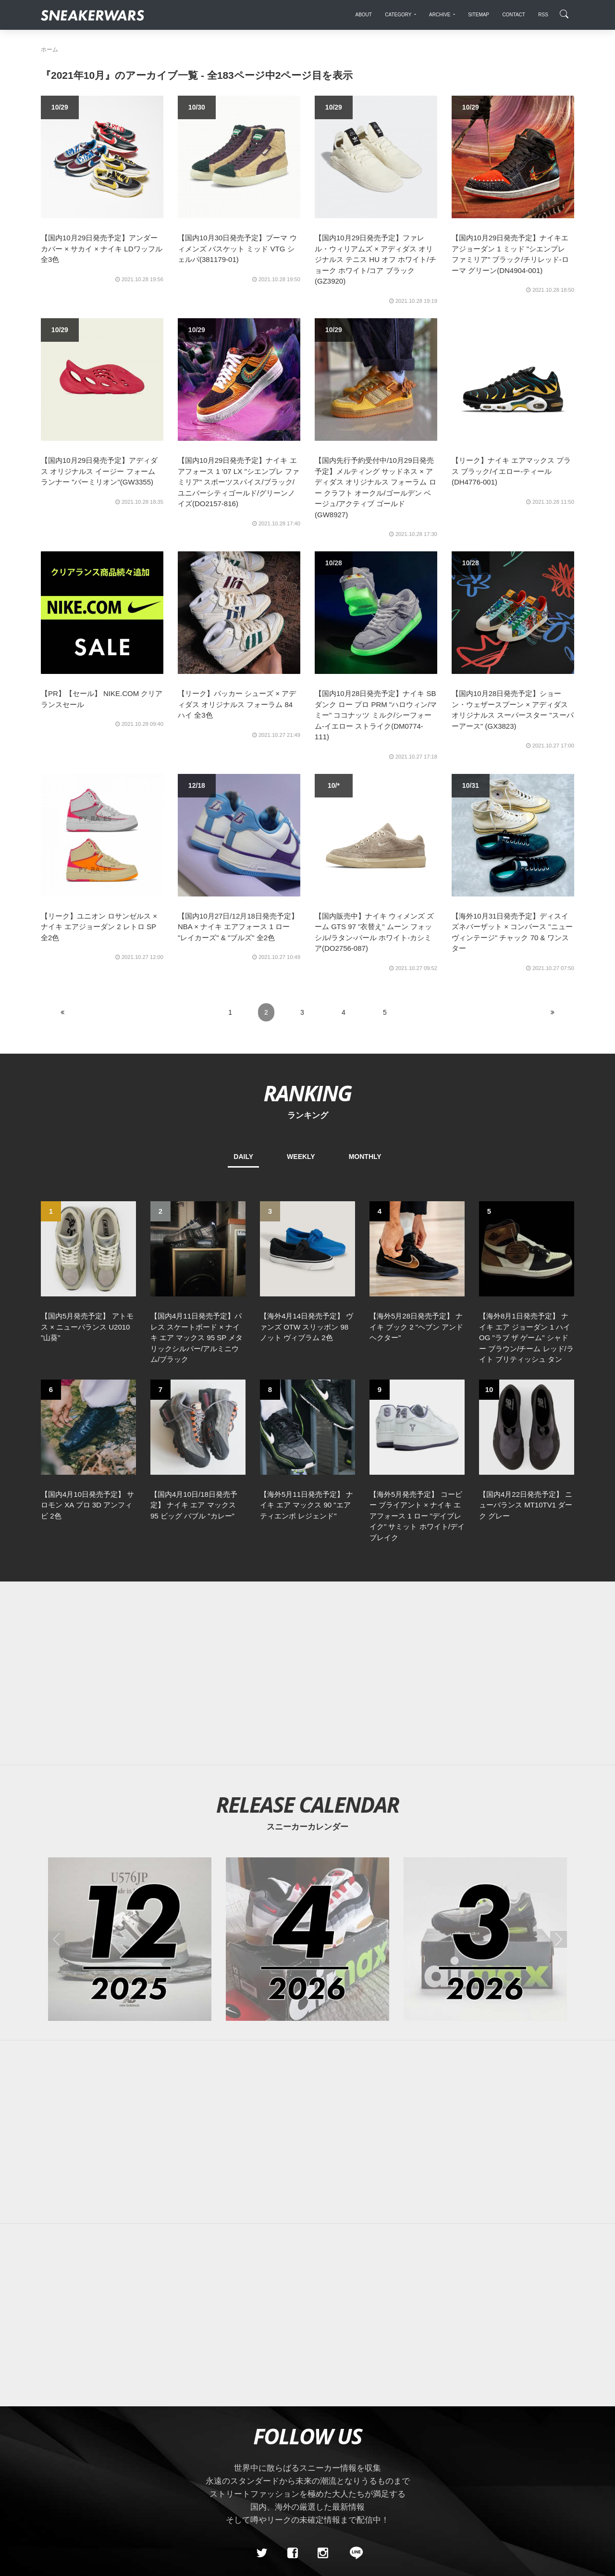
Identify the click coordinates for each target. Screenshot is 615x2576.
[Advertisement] (307, 1507)
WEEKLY (301, 1156)
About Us (94, 2454)
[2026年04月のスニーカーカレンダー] (307, 1772)
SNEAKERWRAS (498, 2454)
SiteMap (57, 2454)
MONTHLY (365, 1156)
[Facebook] (292, 2387)
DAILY (243, 1156)
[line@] (353, 2387)
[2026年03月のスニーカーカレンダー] (485, 1772)
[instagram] (323, 2387)
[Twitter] (262, 2387)
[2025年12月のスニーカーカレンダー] (129, 1772)
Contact (132, 2454)
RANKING (307, 1093)
